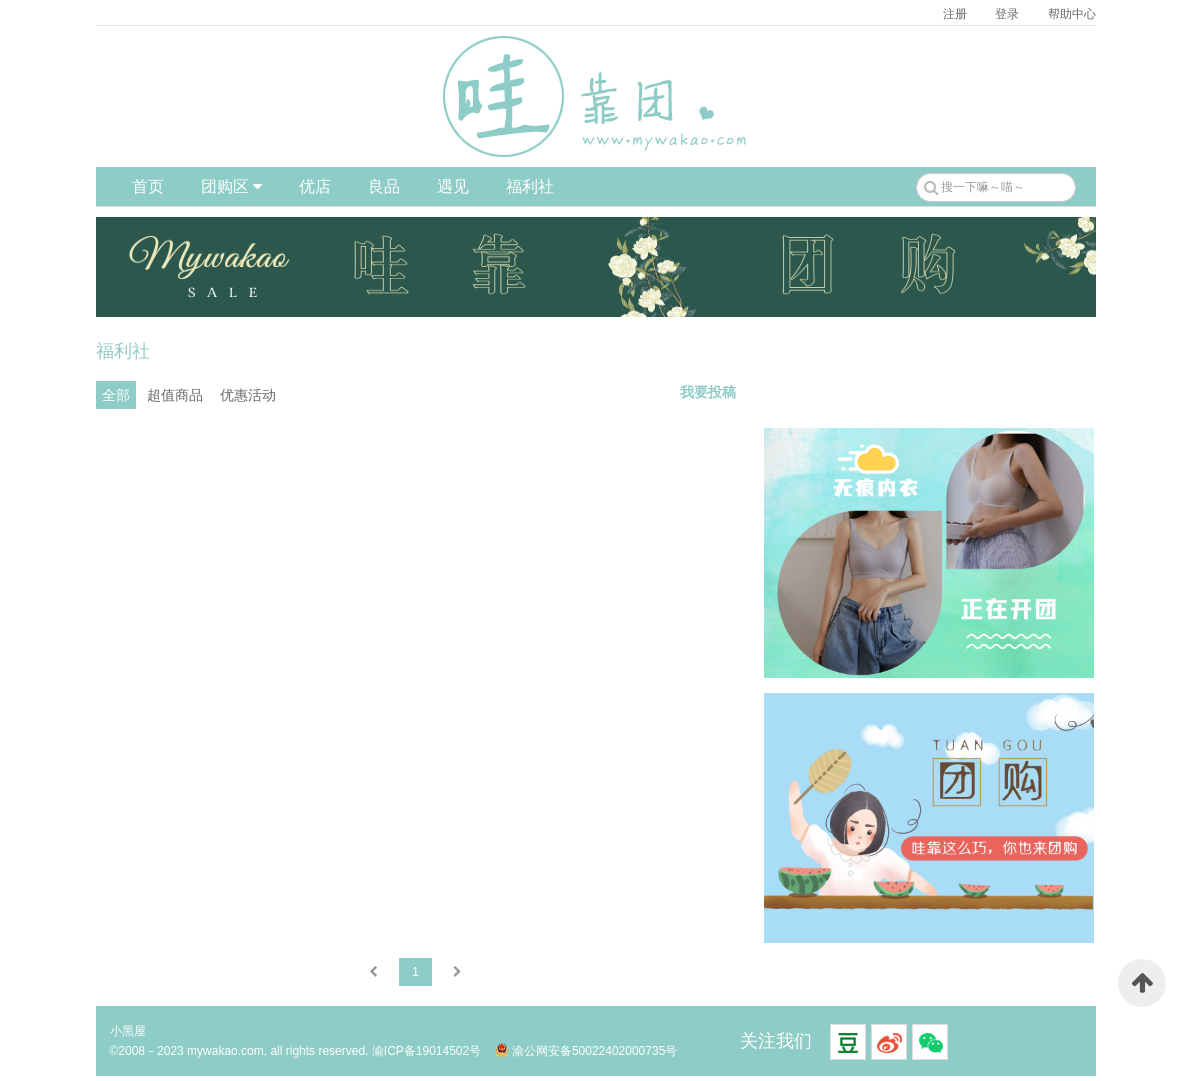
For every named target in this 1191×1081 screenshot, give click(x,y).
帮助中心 (1072, 14)
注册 (955, 14)
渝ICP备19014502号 (426, 1051)
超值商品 (175, 395)
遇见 (453, 186)
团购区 (231, 186)
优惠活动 (248, 395)
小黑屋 (128, 1031)
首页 (148, 186)
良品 (384, 186)
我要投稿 (708, 392)
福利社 (530, 186)
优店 (315, 186)
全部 (116, 395)
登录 (1007, 14)
